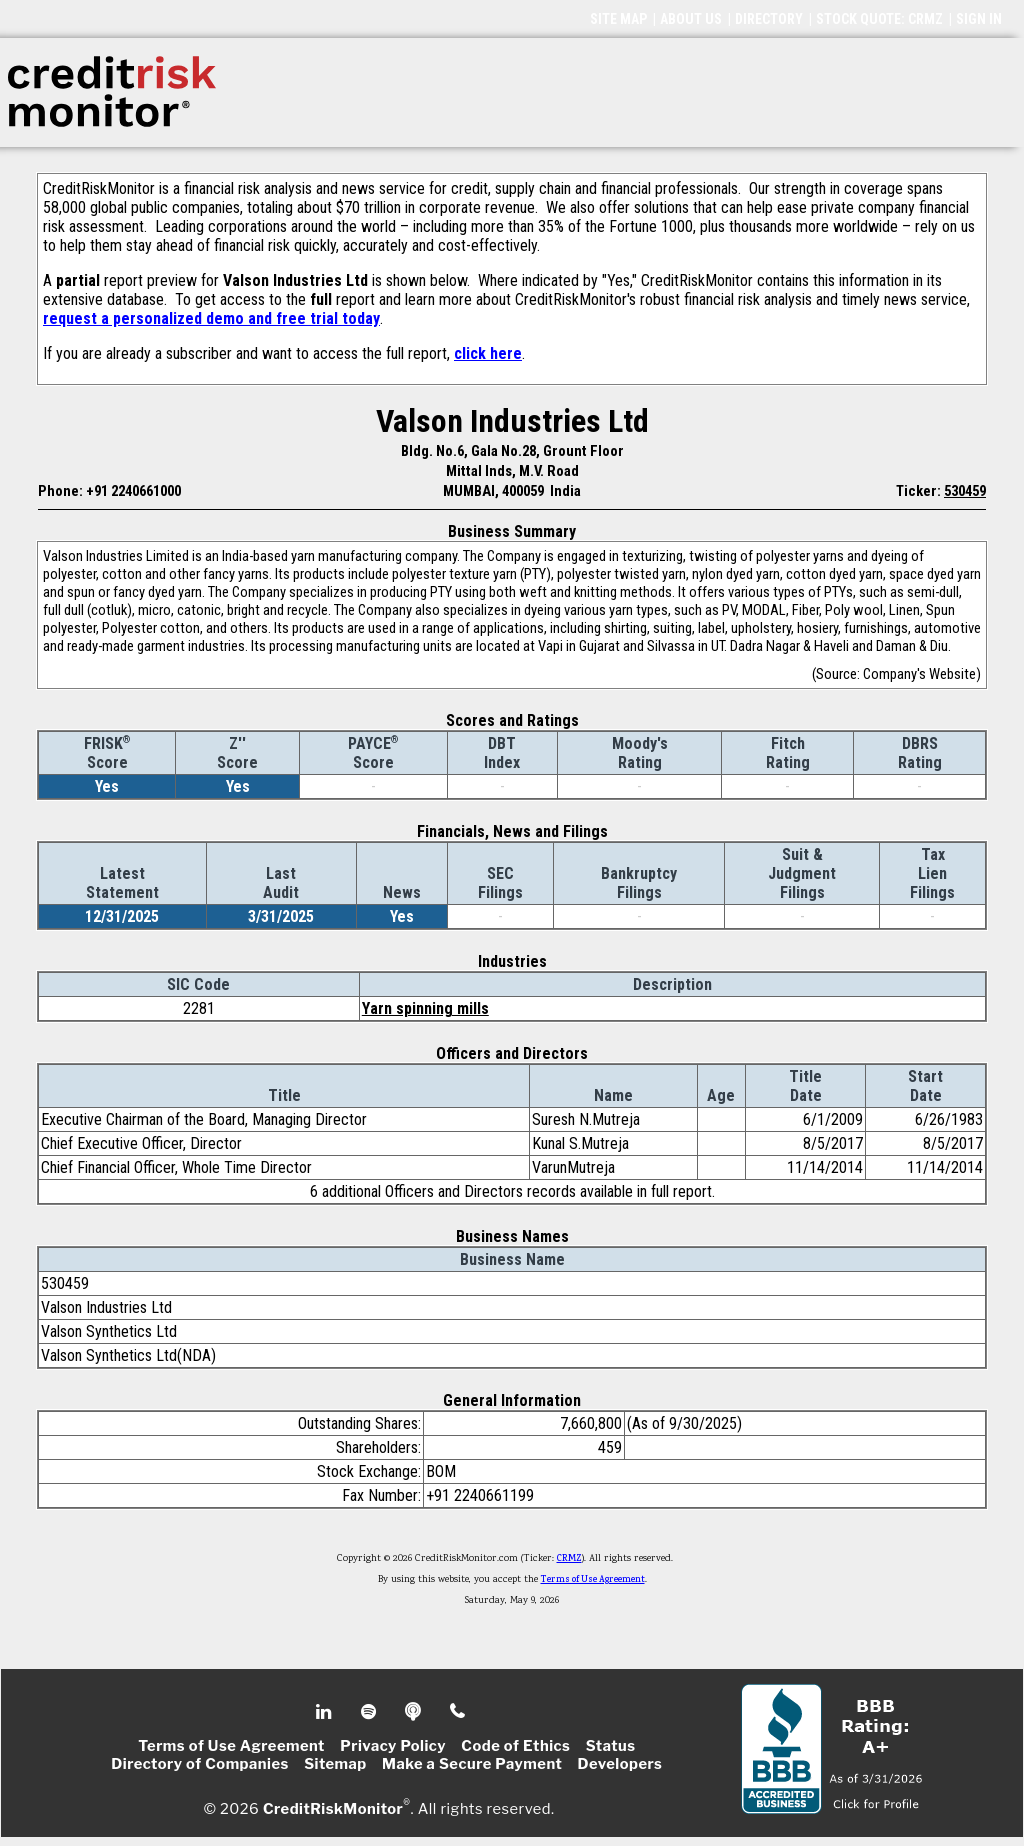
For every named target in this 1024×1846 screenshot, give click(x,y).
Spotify (370, 1712)
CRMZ (569, 1559)
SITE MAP (618, 19)
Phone (458, 1712)
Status (611, 1746)
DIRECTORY (769, 19)
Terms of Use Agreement (593, 1580)
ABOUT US (691, 19)
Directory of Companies (199, 1764)
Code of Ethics (515, 1746)
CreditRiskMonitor (333, 1808)
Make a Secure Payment (472, 1764)
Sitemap (335, 1764)
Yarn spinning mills (425, 1008)
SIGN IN (979, 19)
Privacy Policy (393, 1746)
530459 (965, 491)
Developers (620, 1764)
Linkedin (326, 1712)
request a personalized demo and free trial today (211, 318)
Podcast (414, 1712)
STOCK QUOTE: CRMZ (879, 19)
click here (488, 353)
